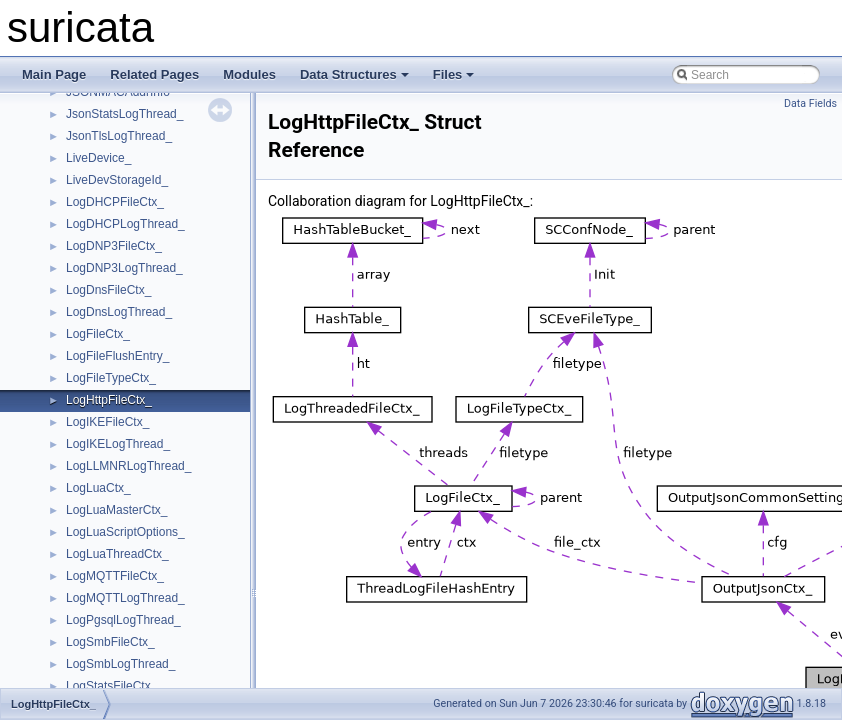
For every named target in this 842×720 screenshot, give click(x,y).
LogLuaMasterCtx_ (116, 510)
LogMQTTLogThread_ (125, 598)
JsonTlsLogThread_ (119, 136)
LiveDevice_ (98, 158)
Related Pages (154, 74)
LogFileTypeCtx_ (111, 378)
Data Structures (354, 74)
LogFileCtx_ (98, 334)
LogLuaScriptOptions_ (125, 532)
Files (454, 74)
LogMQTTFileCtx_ (115, 576)
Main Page (54, 74)
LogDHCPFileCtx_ (115, 202)
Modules (249, 74)
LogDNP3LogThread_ (124, 268)
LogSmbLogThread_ (120, 664)
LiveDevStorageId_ (117, 180)
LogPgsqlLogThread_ (123, 620)
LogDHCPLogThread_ (125, 224)
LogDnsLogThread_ (119, 312)
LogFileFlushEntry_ (117, 356)
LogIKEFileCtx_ (107, 422)
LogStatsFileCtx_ (111, 686)
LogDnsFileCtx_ (108, 290)
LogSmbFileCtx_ (110, 642)
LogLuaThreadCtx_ (117, 554)
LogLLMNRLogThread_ (128, 466)
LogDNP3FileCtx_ (114, 246)
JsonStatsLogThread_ (124, 114)
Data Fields (810, 103)
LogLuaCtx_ (98, 488)
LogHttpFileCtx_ (109, 400)
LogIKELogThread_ (118, 444)
